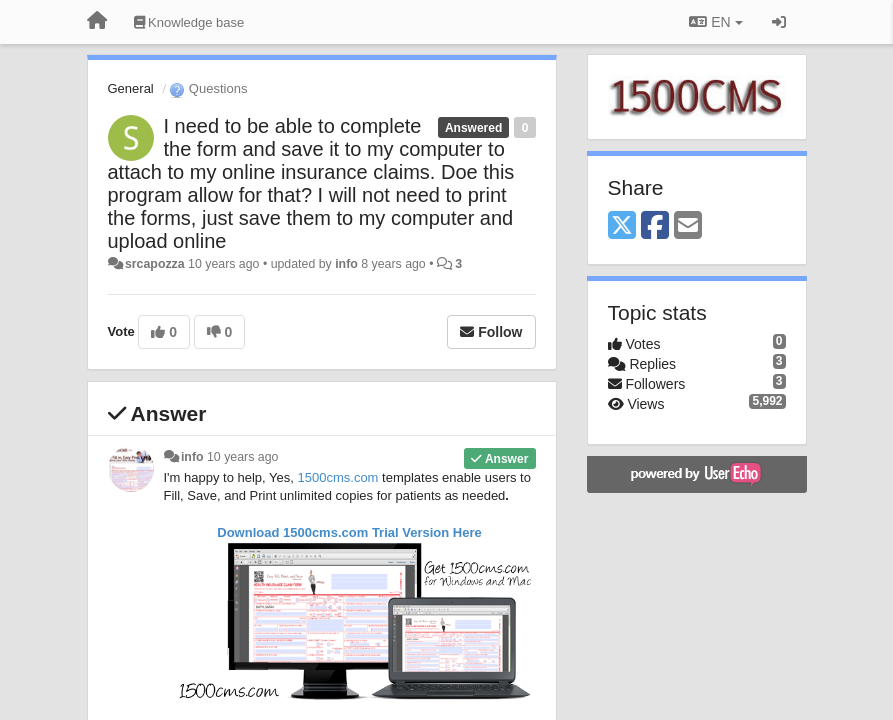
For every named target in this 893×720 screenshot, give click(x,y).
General (131, 88)
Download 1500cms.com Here (349, 532)
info (346, 264)
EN (715, 22)
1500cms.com (338, 477)
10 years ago (242, 457)
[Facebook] (655, 226)
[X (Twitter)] (622, 226)
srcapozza (155, 264)
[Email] (688, 226)
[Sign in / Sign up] (779, 22)
